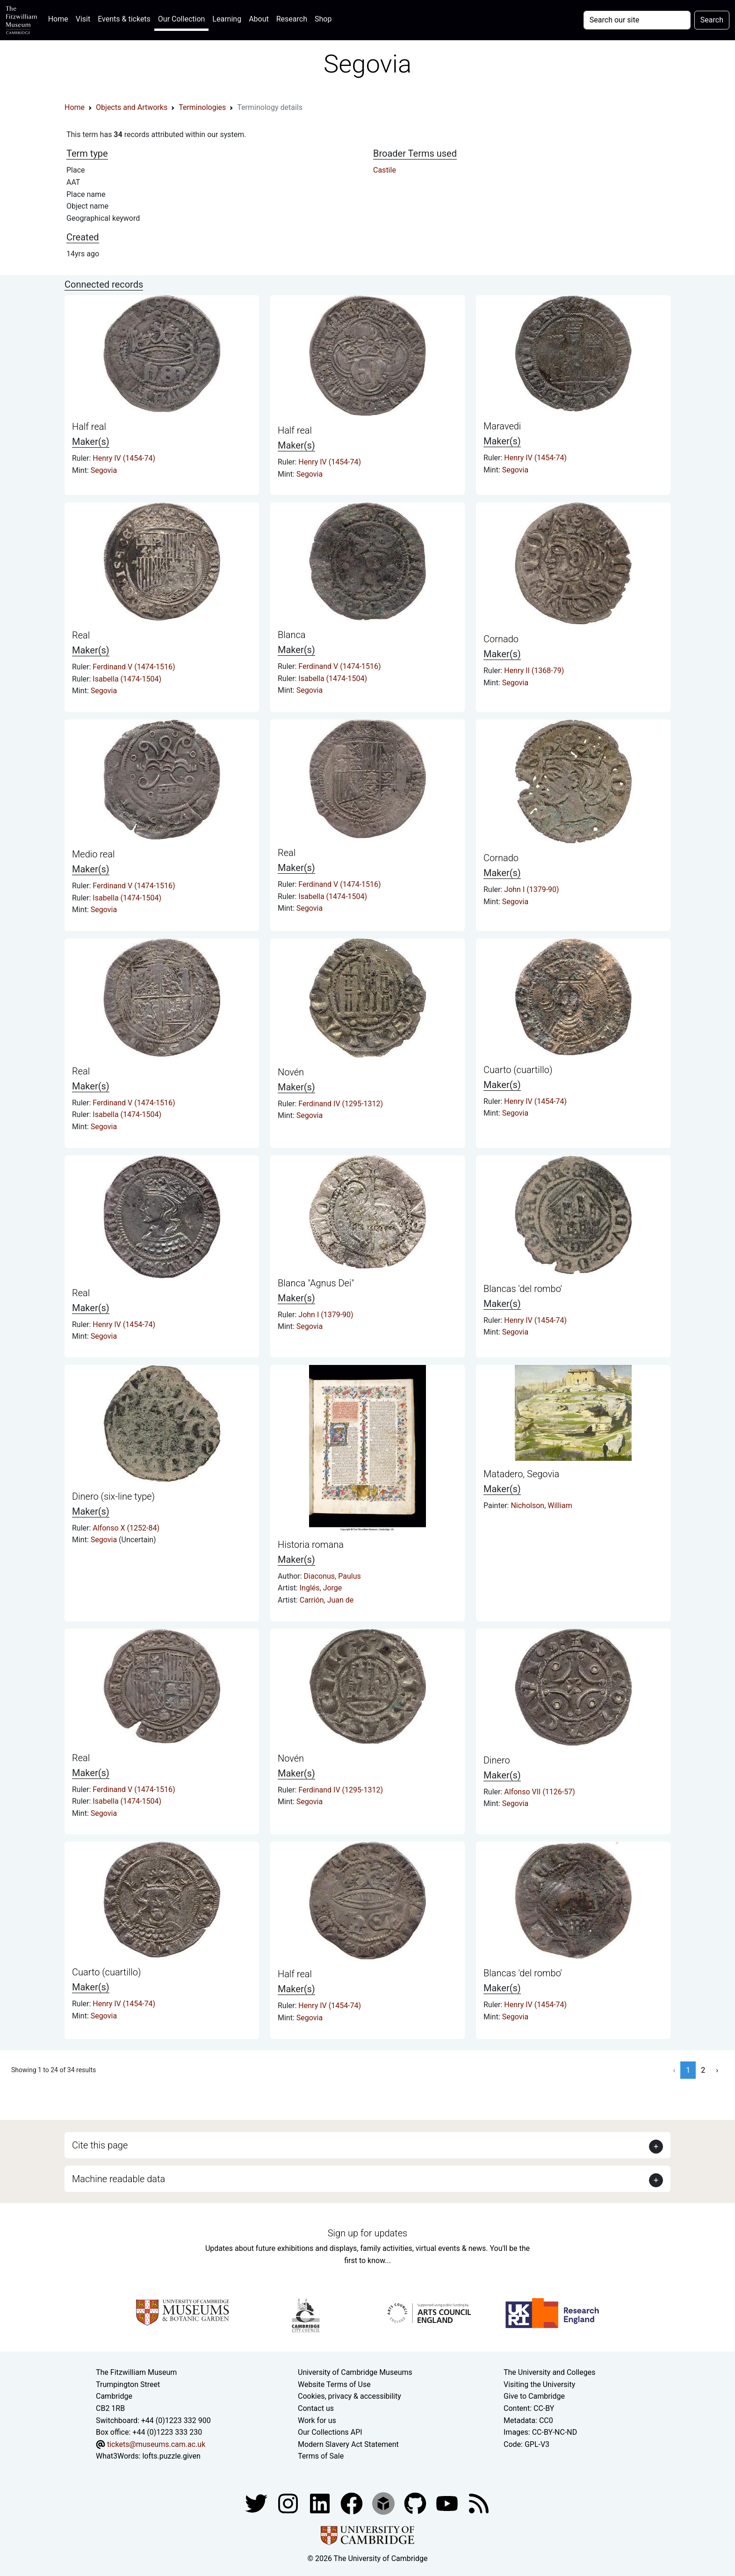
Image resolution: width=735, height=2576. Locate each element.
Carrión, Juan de (327, 1600)
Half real (89, 426)
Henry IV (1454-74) (124, 458)
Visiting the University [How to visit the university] (539, 2384)
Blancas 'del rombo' (522, 1288)
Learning (226, 19)
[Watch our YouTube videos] (448, 2502)
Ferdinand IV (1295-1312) (340, 1103)
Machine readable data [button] (118, 2178)
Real (81, 635)
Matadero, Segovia (521, 1474)
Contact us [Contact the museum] (316, 2408)
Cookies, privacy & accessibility (349, 2396)
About (259, 19)
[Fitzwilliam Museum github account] (416, 2502)
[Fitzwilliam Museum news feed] (479, 2502)
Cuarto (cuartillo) (517, 1069)
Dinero (496, 1760)
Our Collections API (330, 2432)
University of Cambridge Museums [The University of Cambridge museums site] (355, 2372)
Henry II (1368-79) (534, 670)
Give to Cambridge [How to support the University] (534, 2396)
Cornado (501, 639)
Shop (323, 19)
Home (60, 18)
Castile (384, 170)
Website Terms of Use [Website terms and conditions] (334, 2384)
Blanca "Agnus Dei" (316, 1283)
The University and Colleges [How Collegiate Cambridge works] (549, 2372)
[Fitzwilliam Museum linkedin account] (352, 2502)
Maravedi (502, 426)
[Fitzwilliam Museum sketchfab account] (384, 2502)
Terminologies (202, 107)
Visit (83, 19)
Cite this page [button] (100, 2145)
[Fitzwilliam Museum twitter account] (257, 2502)
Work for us (317, 2420)
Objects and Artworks (131, 107)
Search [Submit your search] (711, 19)
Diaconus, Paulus (332, 1576)
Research (291, 19)
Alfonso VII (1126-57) (539, 1791)
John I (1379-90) (531, 889)
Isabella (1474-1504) (127, 679)
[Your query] (637, 20)
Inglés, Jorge (321, 1587)
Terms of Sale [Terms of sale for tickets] (321, 2456)
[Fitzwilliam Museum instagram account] (289, 2502)
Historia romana (311, 1544)
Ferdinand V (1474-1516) (134, 666)
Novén (291, 1072)
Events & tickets (124, 19)
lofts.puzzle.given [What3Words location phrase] (171, 2456)
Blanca (291, 634)
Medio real (93, 854)
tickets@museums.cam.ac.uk (156, 2444)
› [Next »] (717, 2070)
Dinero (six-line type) (113, 1496)
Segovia (104, 470)
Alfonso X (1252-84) (126, 1528)
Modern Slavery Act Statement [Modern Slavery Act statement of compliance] (348, 2444)
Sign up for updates (367, 2233)
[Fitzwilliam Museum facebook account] (321, 2502)
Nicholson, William (541, 1505)
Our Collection (181, 19)
